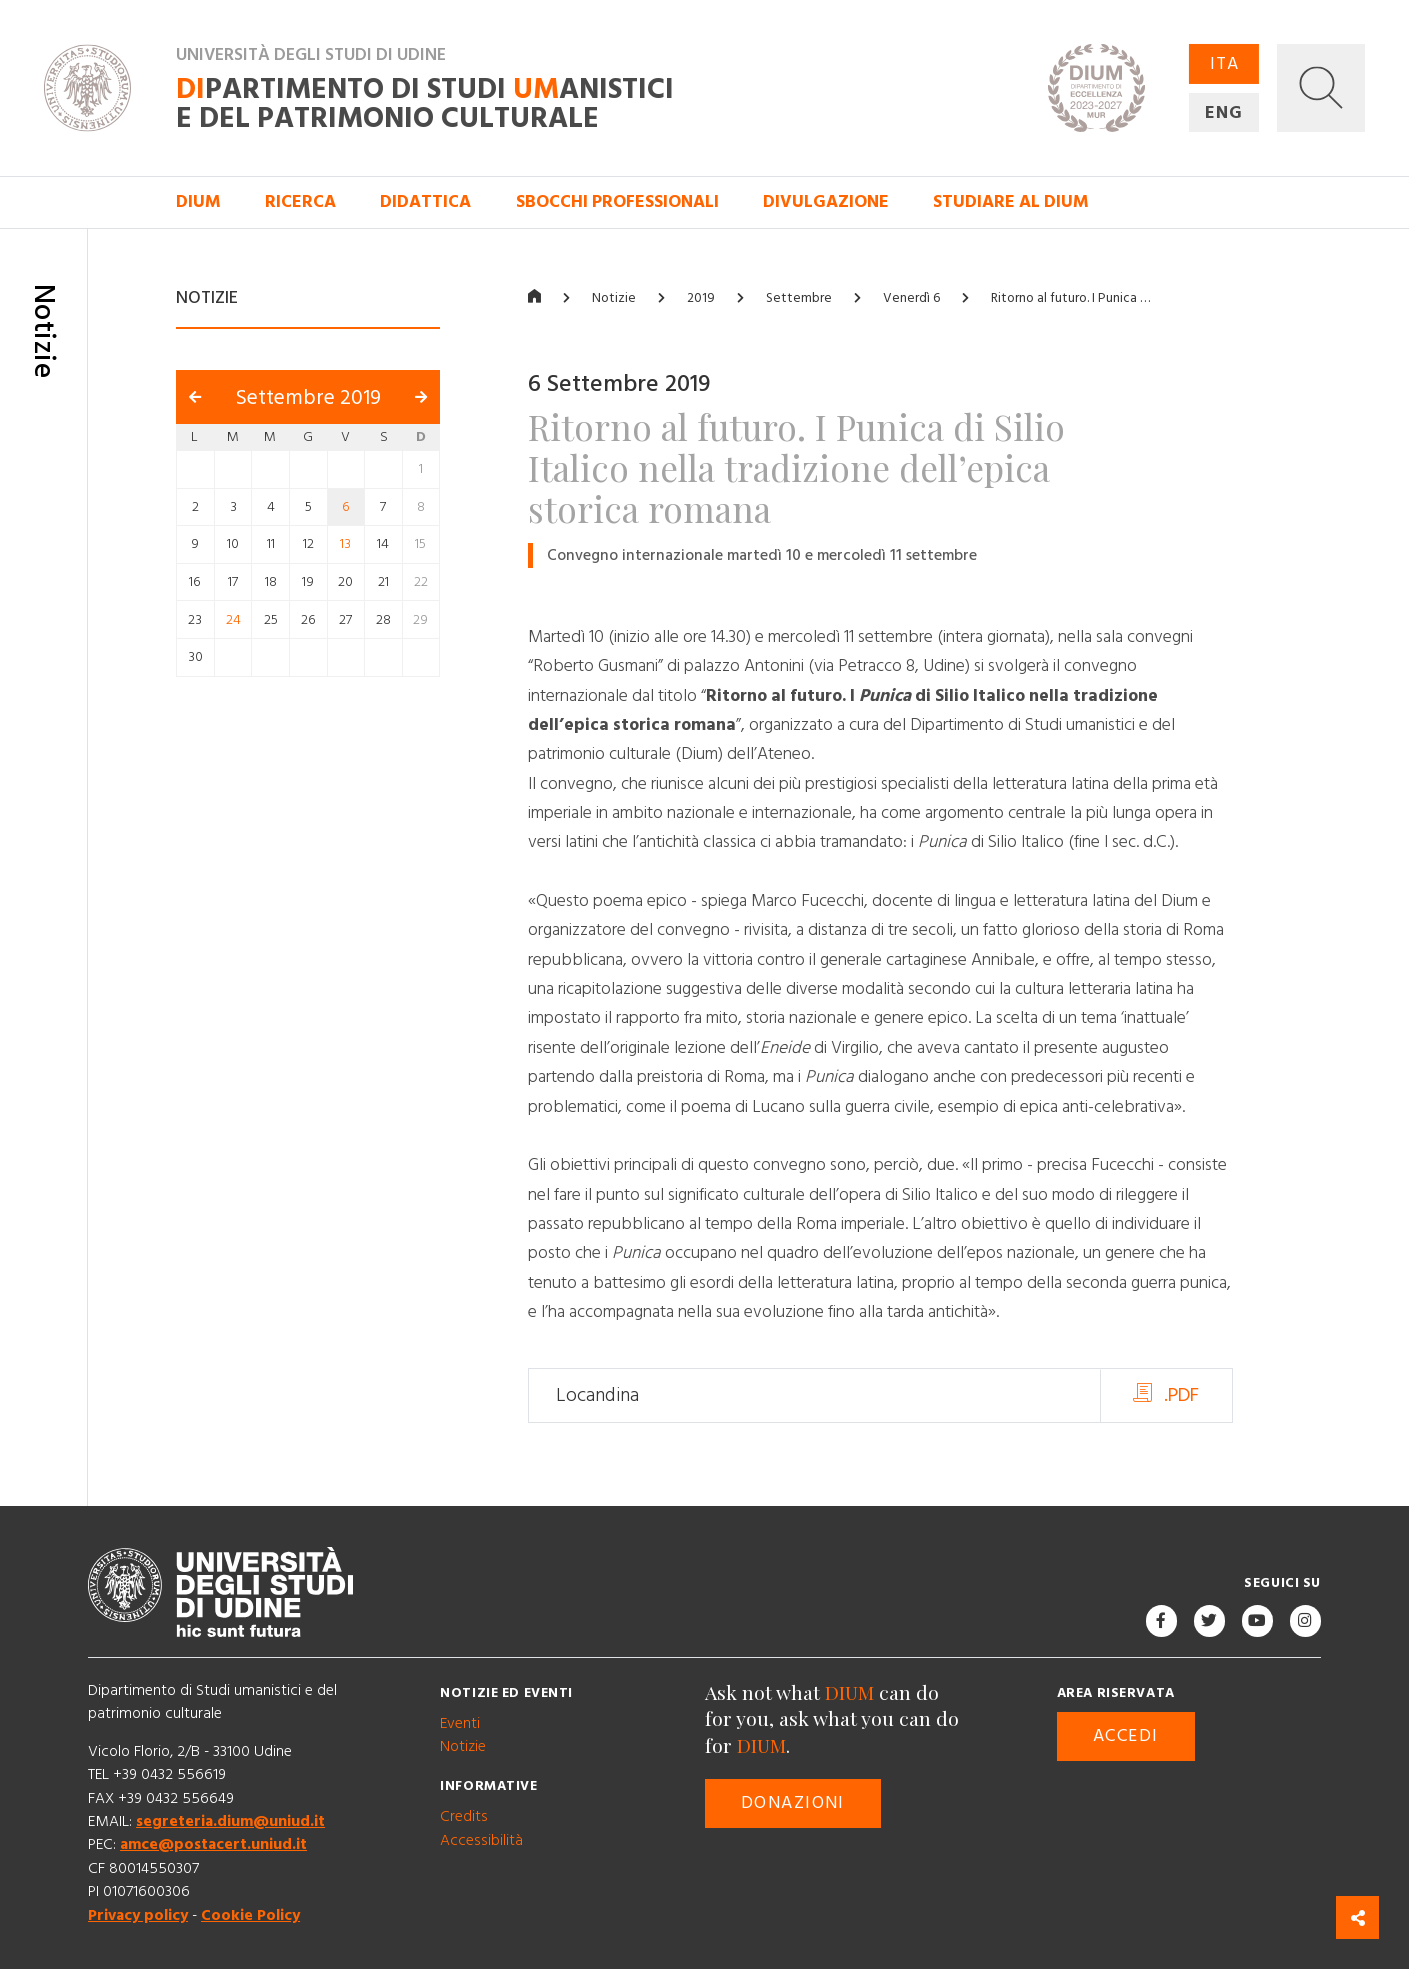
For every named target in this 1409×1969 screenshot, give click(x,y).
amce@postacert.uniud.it (213, 1845)
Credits (464, 1816)
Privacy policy (138, 1915)
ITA (1224, 64)
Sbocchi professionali (617, 202)
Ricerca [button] (300, 202)
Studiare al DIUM (1011, 202)
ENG (1224, 112)
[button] (1321, 88)
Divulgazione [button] (826, 202)
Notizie (614, 298)
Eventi (460, 1723)
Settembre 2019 (308, 397)
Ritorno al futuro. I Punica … (1070, 298)
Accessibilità (481, 1840)
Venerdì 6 (911, 298)
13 (345, 544)
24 (233, 620)
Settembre (799, 298)
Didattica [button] (425, 202)
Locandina (597, 1395)
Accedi (1126, 1736)
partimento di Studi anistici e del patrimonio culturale (425, 105)
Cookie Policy (250, 1915)
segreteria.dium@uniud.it (230, 1821)
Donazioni (793, 1803)
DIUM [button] (198, 202)
